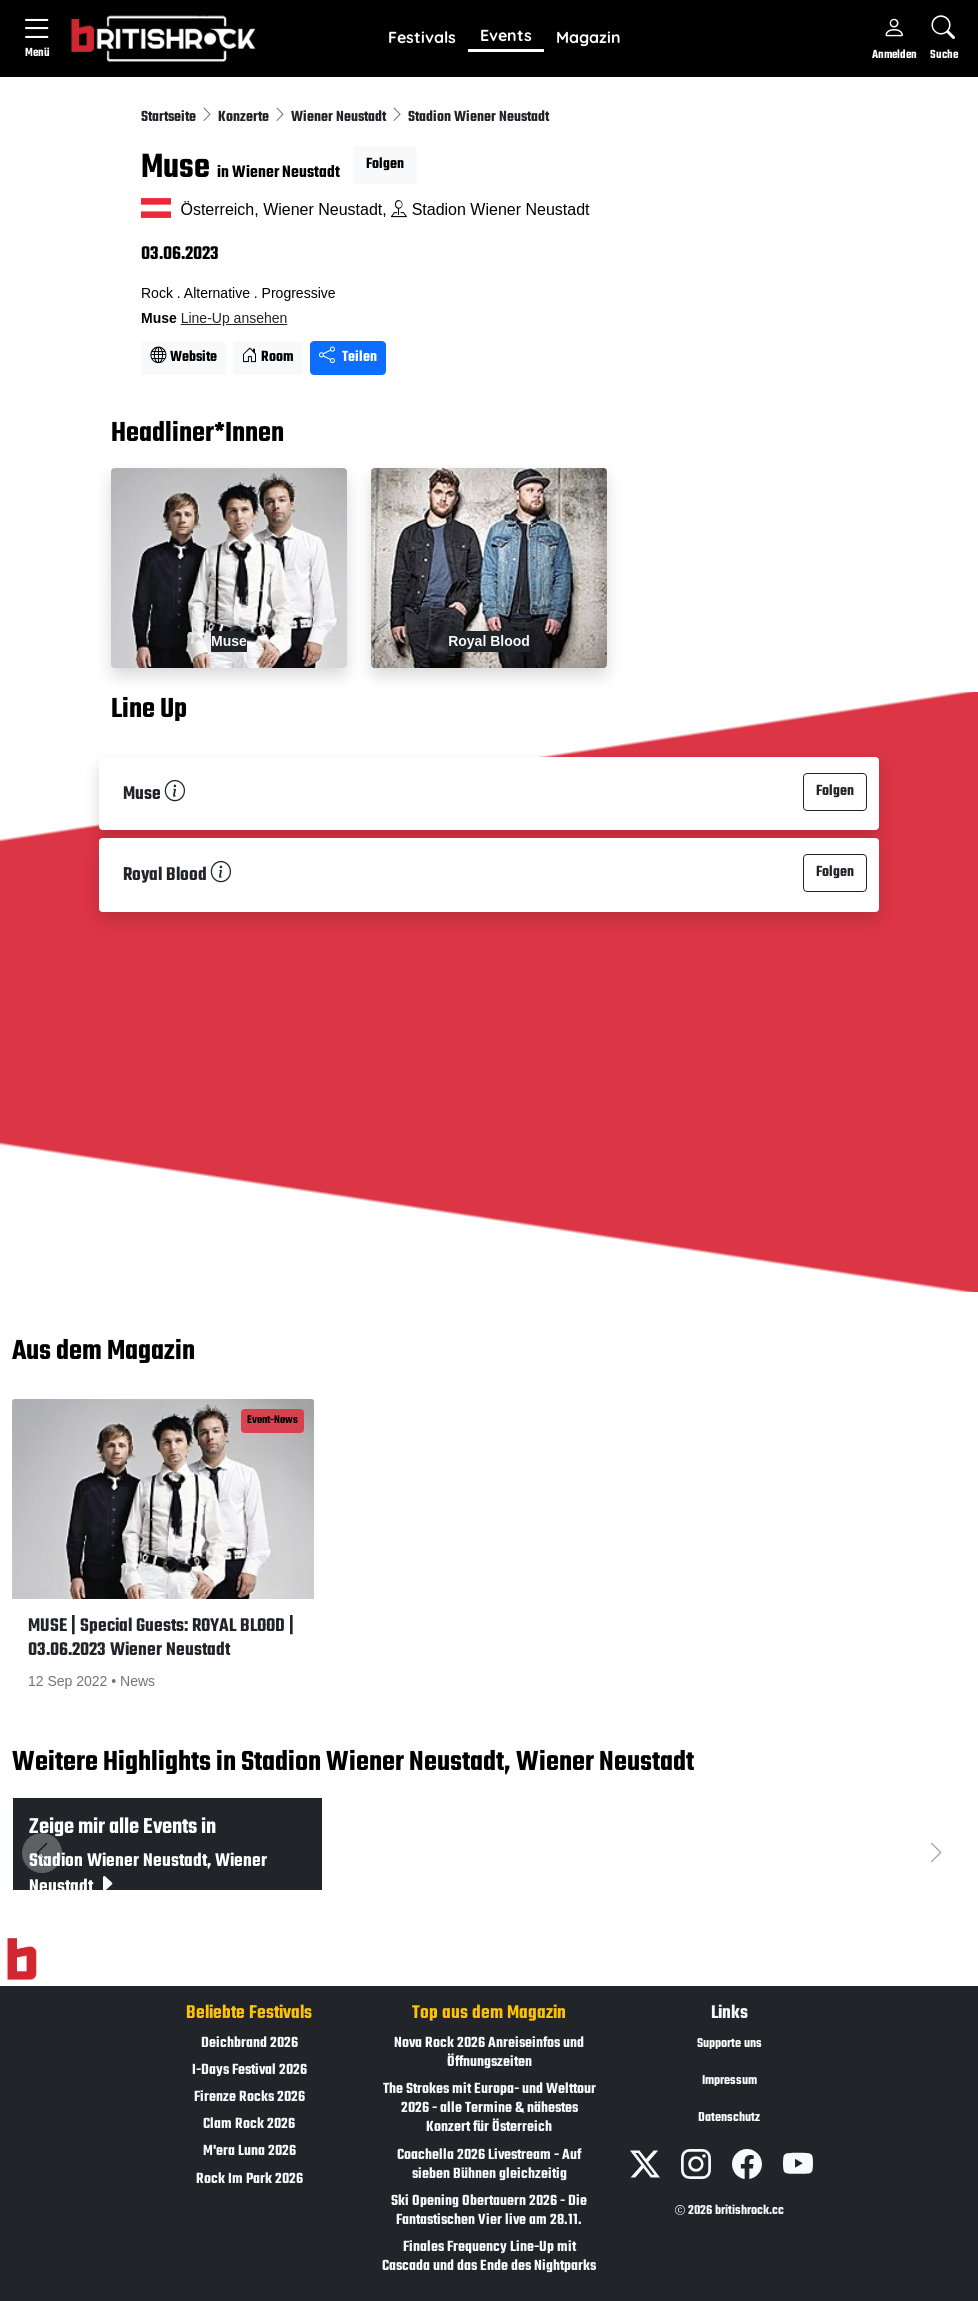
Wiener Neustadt (340, 117)
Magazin (588, 37)
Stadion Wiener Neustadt (478, 117)
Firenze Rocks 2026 (249, 2097)
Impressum (729, 2081)
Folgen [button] (385, 164)
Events (506, 35)
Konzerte (245, 117)
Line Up (149, 710)
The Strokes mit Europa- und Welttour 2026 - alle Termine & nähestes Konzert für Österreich (489, 2108)
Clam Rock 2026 (249, 2124)
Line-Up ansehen (234, 318)
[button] (422, 38)
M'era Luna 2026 (249, 2151)
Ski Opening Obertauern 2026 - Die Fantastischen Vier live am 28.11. (489, 2211)
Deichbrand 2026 (249, 2043)
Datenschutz (729, 2118)
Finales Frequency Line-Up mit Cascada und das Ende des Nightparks (489, 2257)
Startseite (170, 117)
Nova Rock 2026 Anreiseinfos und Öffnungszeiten (489, 2053)
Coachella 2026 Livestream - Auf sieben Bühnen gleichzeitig (489, 2165)
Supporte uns (729, 2044)
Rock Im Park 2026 (249, 2179)
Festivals (422, 37)
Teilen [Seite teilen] (348, 357)
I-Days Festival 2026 (249, 2070)
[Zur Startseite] (21, 1959)
